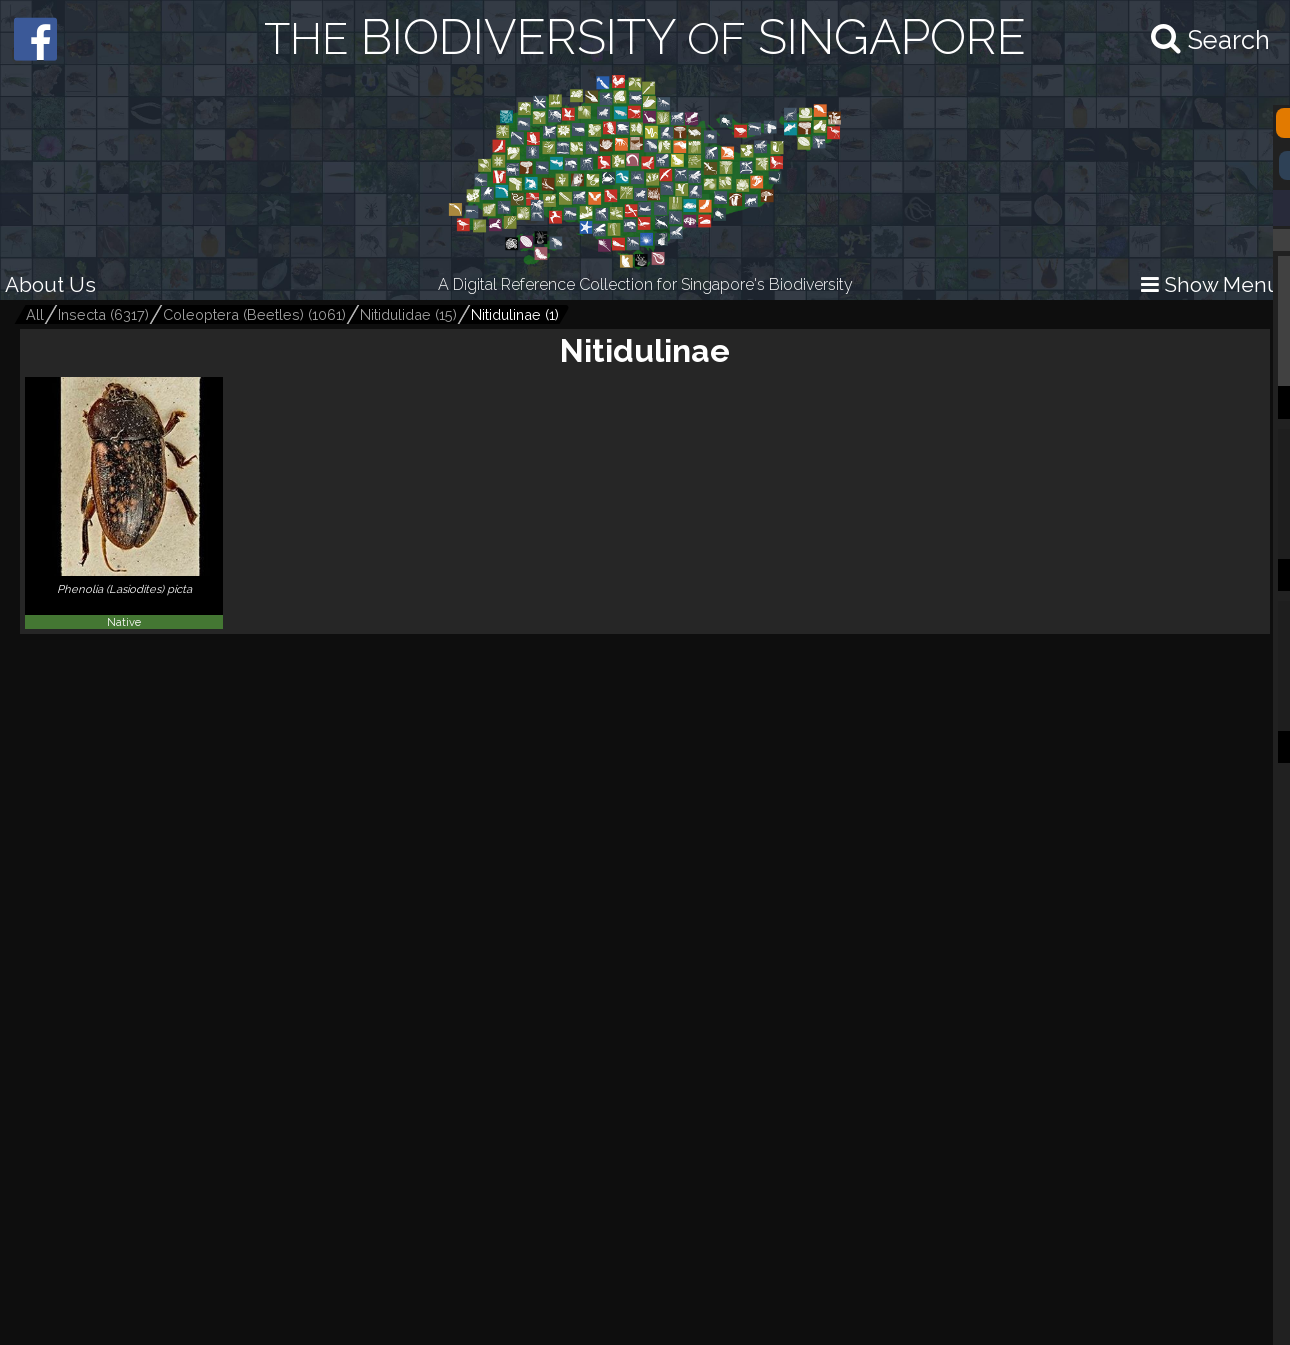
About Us (50, 284)
